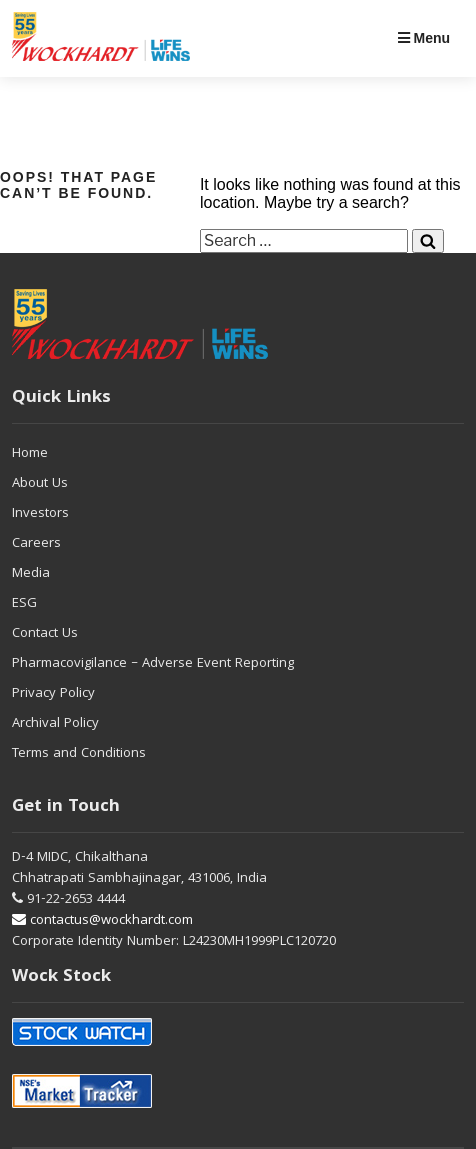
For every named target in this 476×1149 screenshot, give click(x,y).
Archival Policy (55, 724)
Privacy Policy (53, 694)
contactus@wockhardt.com (102, 921)
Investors (40, 514)
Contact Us (45, 634)
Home (30, 454)
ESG (24, 604)
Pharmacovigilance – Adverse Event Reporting (153, 664)
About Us (40, 484)
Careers (36, 544)
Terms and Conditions (79, 754)
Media (31, 574)
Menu (424, 38)
